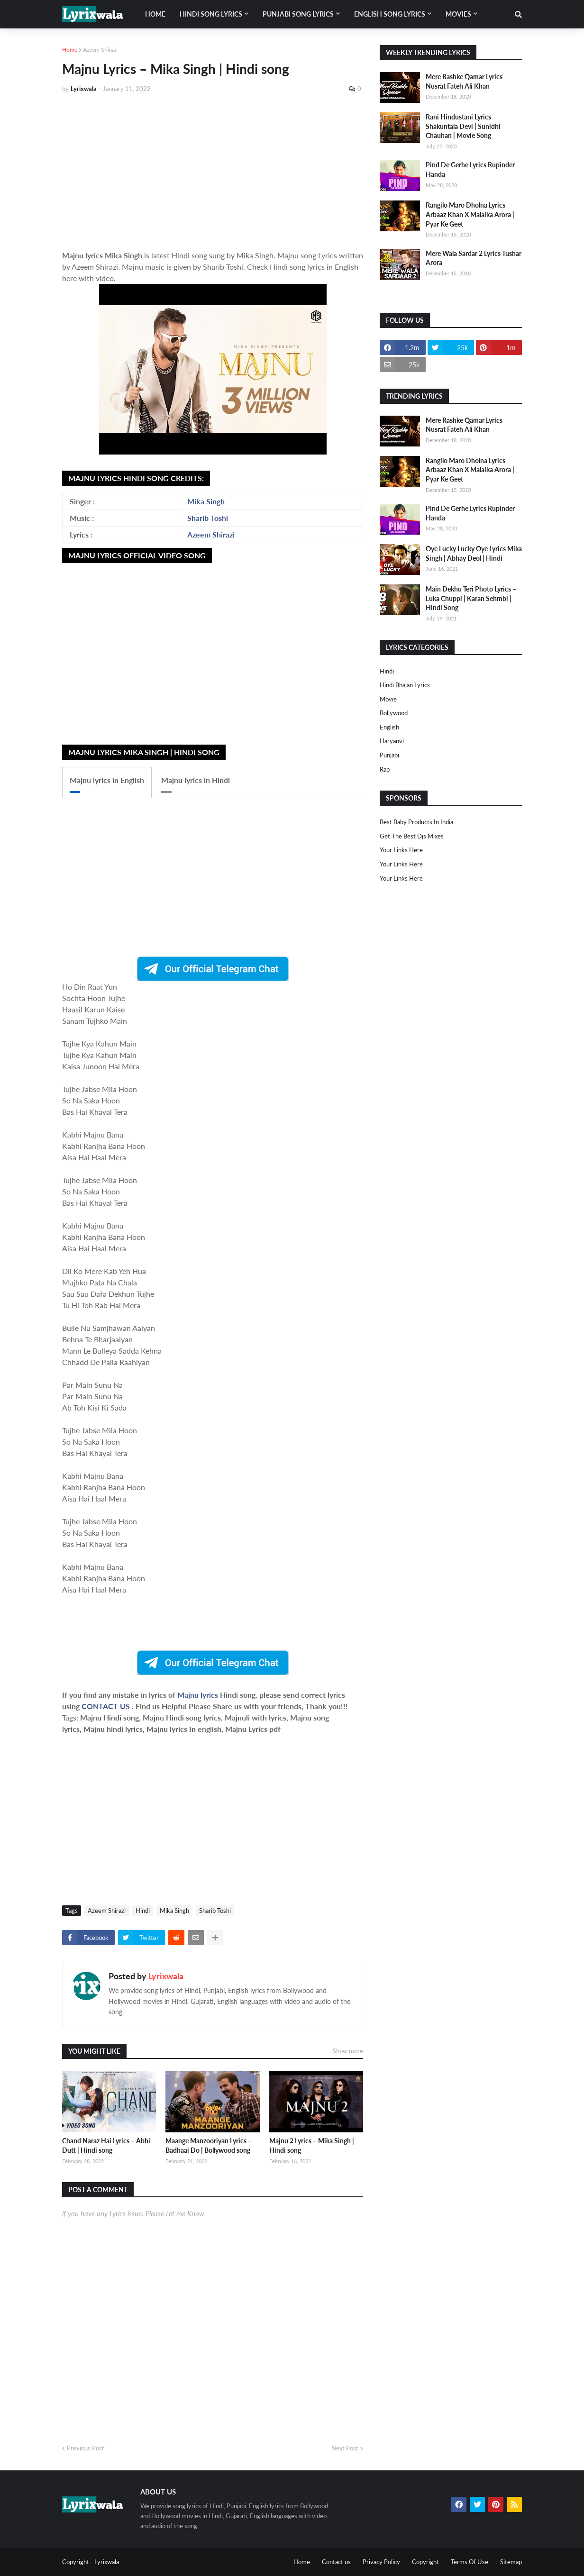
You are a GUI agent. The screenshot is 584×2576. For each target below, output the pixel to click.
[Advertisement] (212, 171)
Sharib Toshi (207, 517)
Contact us (336, 2562)
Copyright (425, 2562)
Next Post (344, 2448)
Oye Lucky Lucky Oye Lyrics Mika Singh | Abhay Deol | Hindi (474, 553)
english (389, 727)
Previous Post (85, 2448)
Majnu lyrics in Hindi (195, 779)
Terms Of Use (469, 2562)
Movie (388, 699)
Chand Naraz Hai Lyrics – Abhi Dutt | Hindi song (106, 2145)
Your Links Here (401, 850)
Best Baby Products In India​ (416, 822)
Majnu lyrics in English (107, 779)
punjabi (389, 755)
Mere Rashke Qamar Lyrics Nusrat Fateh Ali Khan (464, 81)
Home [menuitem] (155, 14)
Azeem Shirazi (100, 49)
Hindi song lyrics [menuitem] (211, 14)
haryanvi (392, 741)
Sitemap (511, 2562)
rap (385, 769)
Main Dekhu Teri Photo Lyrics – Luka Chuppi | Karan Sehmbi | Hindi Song (471, 598)
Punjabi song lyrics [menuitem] (298, 14)
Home (69, 49)
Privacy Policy (381, 2562)
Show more (348, 2051)
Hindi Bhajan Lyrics (405, 685)
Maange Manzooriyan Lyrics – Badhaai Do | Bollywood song (208, 2145)
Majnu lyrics (198, 1694)
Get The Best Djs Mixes (412, 836)
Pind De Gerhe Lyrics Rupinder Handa (470, 169)
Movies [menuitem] (458, 14)
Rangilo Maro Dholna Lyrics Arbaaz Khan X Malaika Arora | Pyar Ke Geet (470, 214)
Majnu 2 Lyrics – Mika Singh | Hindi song (311, 2145)
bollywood (394, 713)
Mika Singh (206, 501)
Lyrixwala (165, 1976)
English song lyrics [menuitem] (389, 14)
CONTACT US (106, 1706)
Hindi (143, 1910)
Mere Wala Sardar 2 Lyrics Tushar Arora (473, 258)
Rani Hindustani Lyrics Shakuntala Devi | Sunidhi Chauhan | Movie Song (463, 126)
